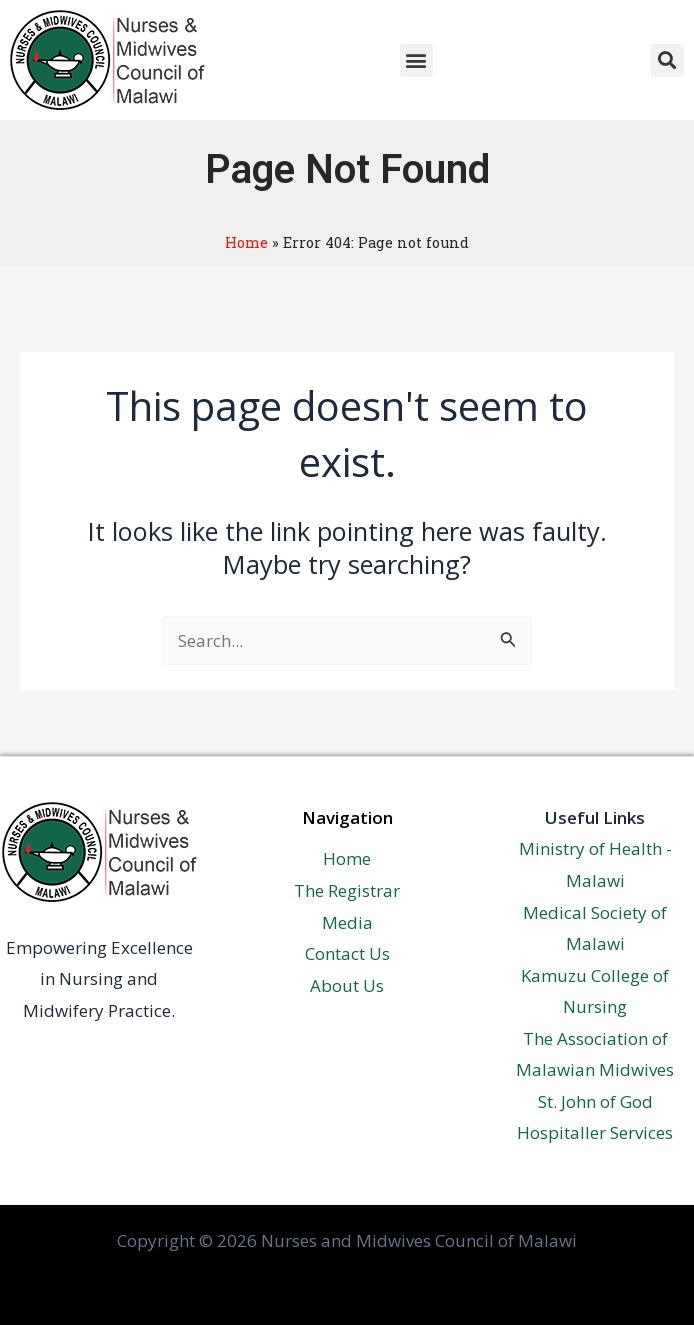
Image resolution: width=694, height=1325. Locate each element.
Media (347, 922)
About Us (347, 985)
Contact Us (347, 953)
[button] (416, 60)
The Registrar (347, 890)
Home (246, 242)
